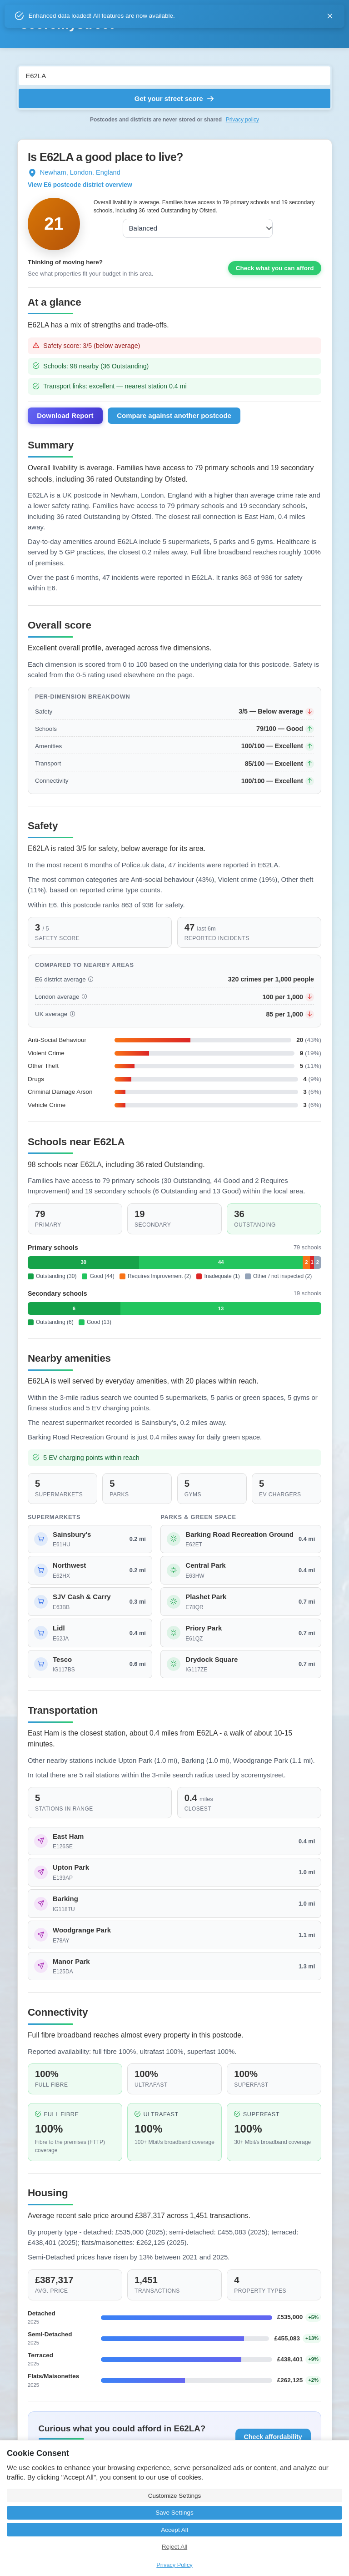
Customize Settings (174, 2495)
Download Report (65, 422)
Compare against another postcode (174, 422)
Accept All (174, 2529)
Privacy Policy (174, 2564)
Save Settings (174, 2512)
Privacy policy (242, 119)
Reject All (174, 2546)
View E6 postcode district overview (80, 184)
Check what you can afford (275, 274)
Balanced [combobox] (140, 228)
